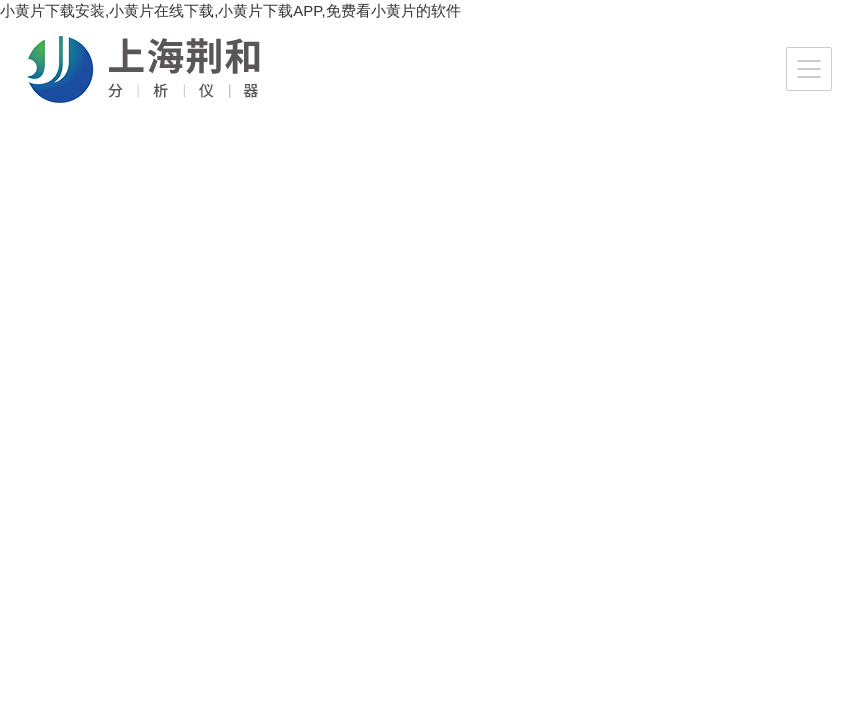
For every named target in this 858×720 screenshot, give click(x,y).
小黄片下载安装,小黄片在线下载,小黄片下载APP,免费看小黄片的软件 (230, 10)
